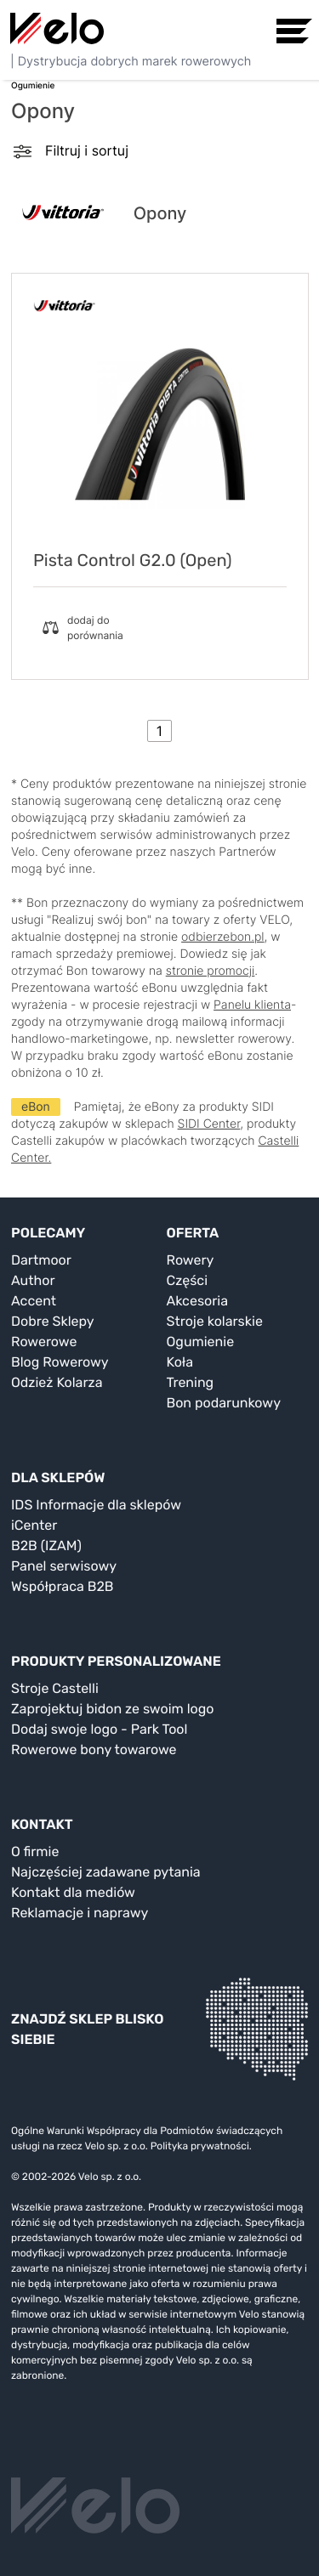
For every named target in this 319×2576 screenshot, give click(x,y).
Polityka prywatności (200, 2146)
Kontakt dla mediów (73, 1892)
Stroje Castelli (55, 1688)
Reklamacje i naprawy (79, 1913)
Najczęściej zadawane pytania (106, 1872)
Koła (180, 1362)
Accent (33, 1301)
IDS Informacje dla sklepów (96, 1505)
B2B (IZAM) (46, 1545)
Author (33, 1280)
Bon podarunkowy (224, 1403)
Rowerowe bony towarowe (94, 1749)
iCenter (34, 1525)
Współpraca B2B (62, 1586)
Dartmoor (41, 1260)
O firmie (35, 1851)
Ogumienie (201, 1341)
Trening (190, 1382)
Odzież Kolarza (56, 1382)
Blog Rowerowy (60, 1362)
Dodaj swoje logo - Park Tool (99, 1729)
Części (187, 1280)
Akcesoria (198, 1301)
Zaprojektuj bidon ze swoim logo (112, 1709)
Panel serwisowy (64, 1566)
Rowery (190, 1260)
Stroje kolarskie (215, 1321)
